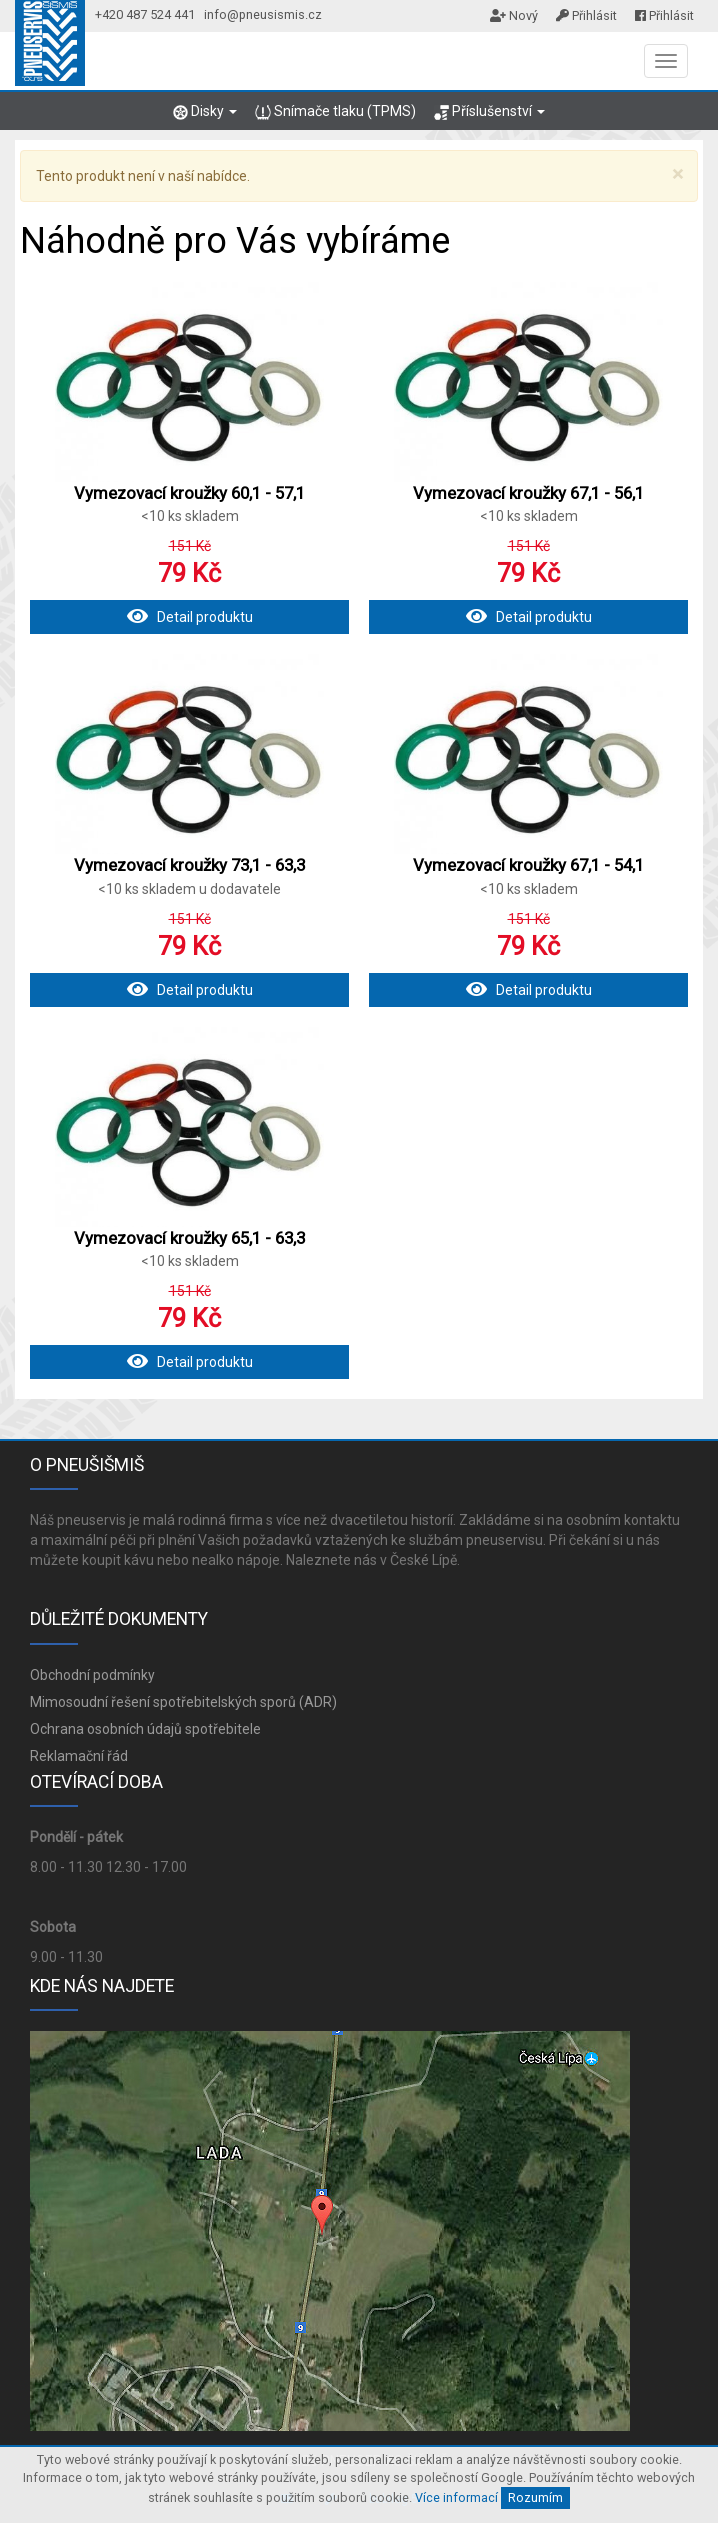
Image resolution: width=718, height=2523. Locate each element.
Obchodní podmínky (92, 1675)
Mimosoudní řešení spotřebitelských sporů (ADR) (183, 1702)
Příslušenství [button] (489, 111)
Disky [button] (205, 111)
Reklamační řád (79, 1756)
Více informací (456, 2497)
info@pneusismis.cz (263, 14)
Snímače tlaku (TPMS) (335, 111)
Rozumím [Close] (535, 2497)
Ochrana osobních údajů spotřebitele (145, 1729)
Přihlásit (586, 15)
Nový (514, 15)
